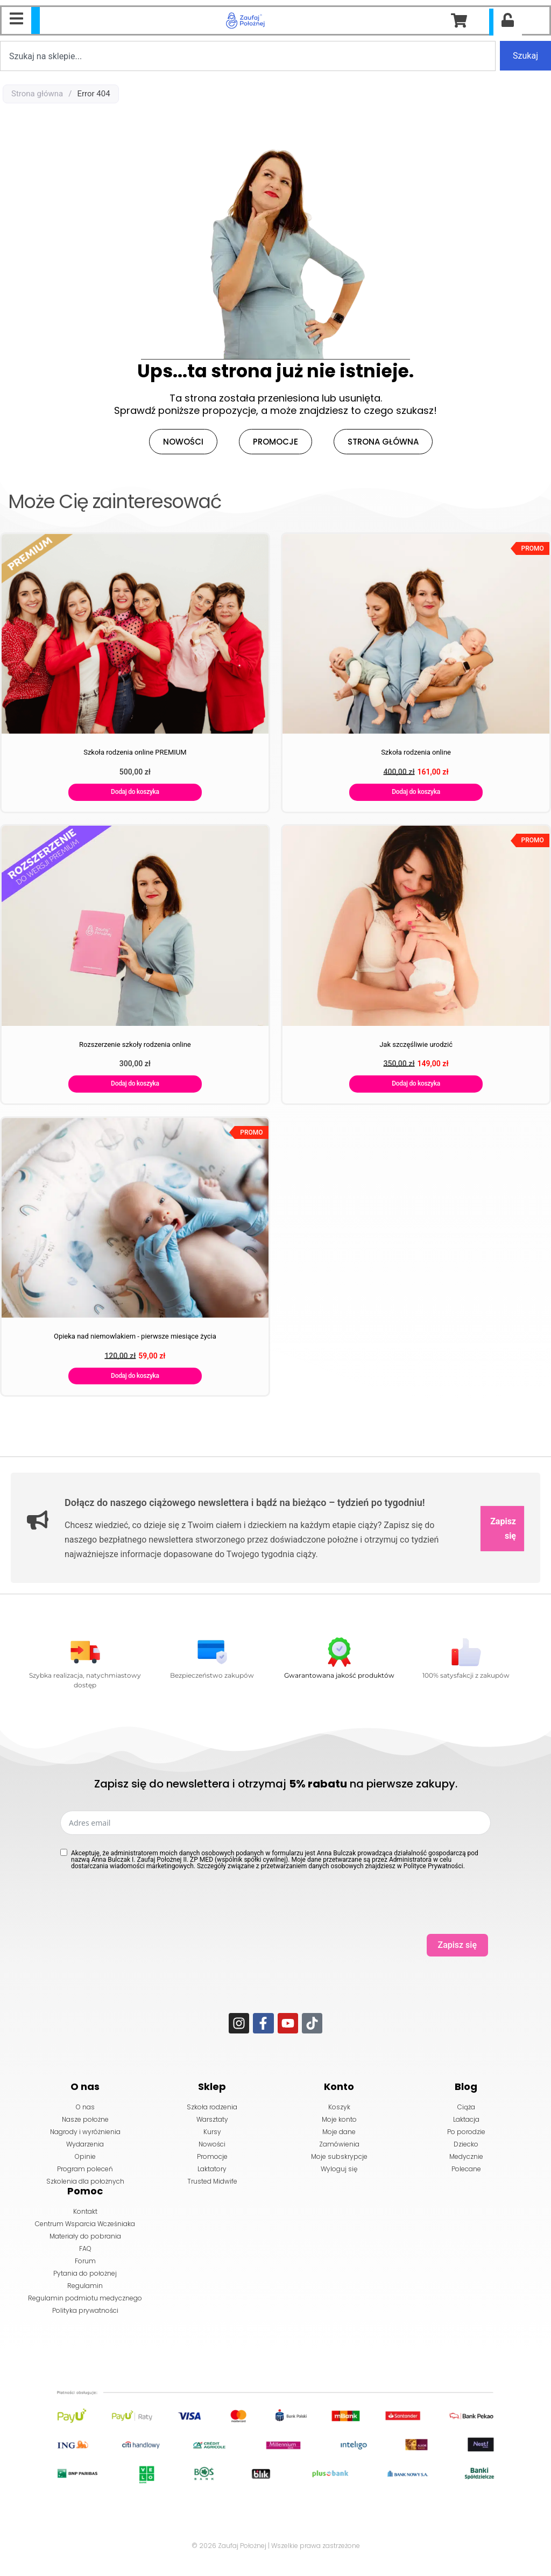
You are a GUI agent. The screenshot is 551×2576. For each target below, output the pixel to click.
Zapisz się (503, 1528)
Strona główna (37, 93)
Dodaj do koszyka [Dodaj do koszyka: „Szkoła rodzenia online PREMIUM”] (135, 792)
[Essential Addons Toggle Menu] (16, 20)
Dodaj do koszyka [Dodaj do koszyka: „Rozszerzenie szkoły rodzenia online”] (135, 1083)
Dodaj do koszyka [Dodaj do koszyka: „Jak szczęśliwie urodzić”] (416, 1083)
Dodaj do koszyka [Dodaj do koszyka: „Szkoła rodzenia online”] (416, 792)
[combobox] (248, 56)
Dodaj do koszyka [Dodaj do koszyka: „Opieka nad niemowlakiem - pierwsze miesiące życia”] (135, 1376)
